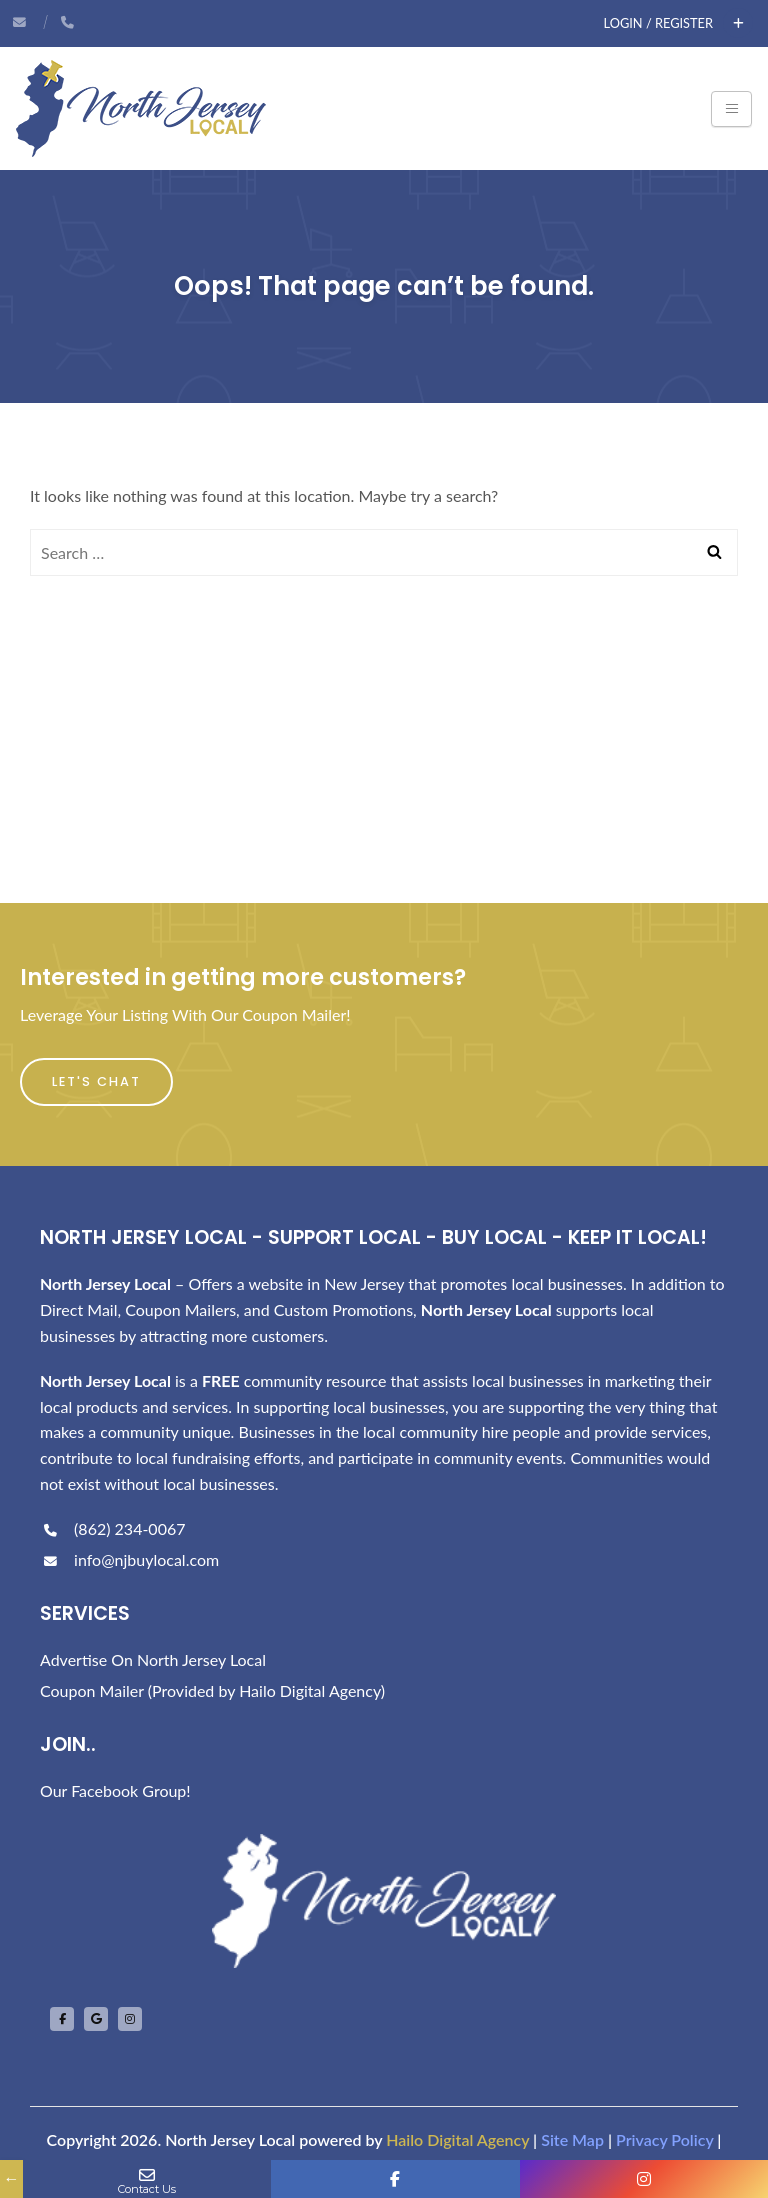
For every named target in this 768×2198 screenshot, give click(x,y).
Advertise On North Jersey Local (153, 1659)
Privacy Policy (664, 2139)
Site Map (572, 2139)
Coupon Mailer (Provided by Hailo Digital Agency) (212, 1690)
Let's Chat (96, 1081)
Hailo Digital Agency (457, 2139)
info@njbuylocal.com (129, 1559)
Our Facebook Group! (115, 1790)
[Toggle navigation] (731, 109)
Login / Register (658, 23)
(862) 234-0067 (112, 1528)
